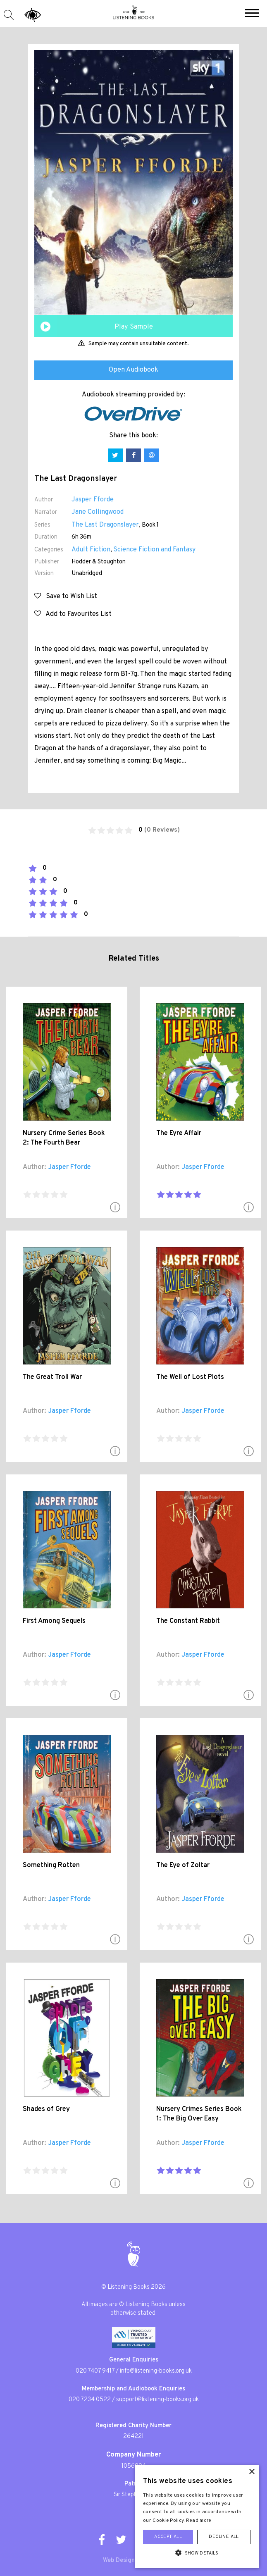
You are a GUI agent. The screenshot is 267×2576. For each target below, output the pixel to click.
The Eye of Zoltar (183, 1865)
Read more (199, 2521)
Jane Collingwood (98, 512)
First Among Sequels (54, 1621)
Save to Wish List (65, 596)
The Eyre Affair (178, 1133)
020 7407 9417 (95, 2371)
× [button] (251, 2472)
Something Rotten (51, 1865)
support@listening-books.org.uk (157, 2400)
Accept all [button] (168, 2537)
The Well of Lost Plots (190, 1377)
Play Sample (133, 327)
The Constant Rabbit (188, 1621)
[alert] (197, 2516)
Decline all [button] (223, 2537)
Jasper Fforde (93, 500)
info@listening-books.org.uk (156, 2371)
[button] (252, 14)
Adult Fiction (91, 550)
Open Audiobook (133, 370)
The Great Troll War (52, 1377)
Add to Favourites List (73, 614)
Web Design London (130, 2560)
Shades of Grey (46, 2109)
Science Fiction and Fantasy (154, 550)
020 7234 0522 (90, 2400)
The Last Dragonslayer (105, 525)
